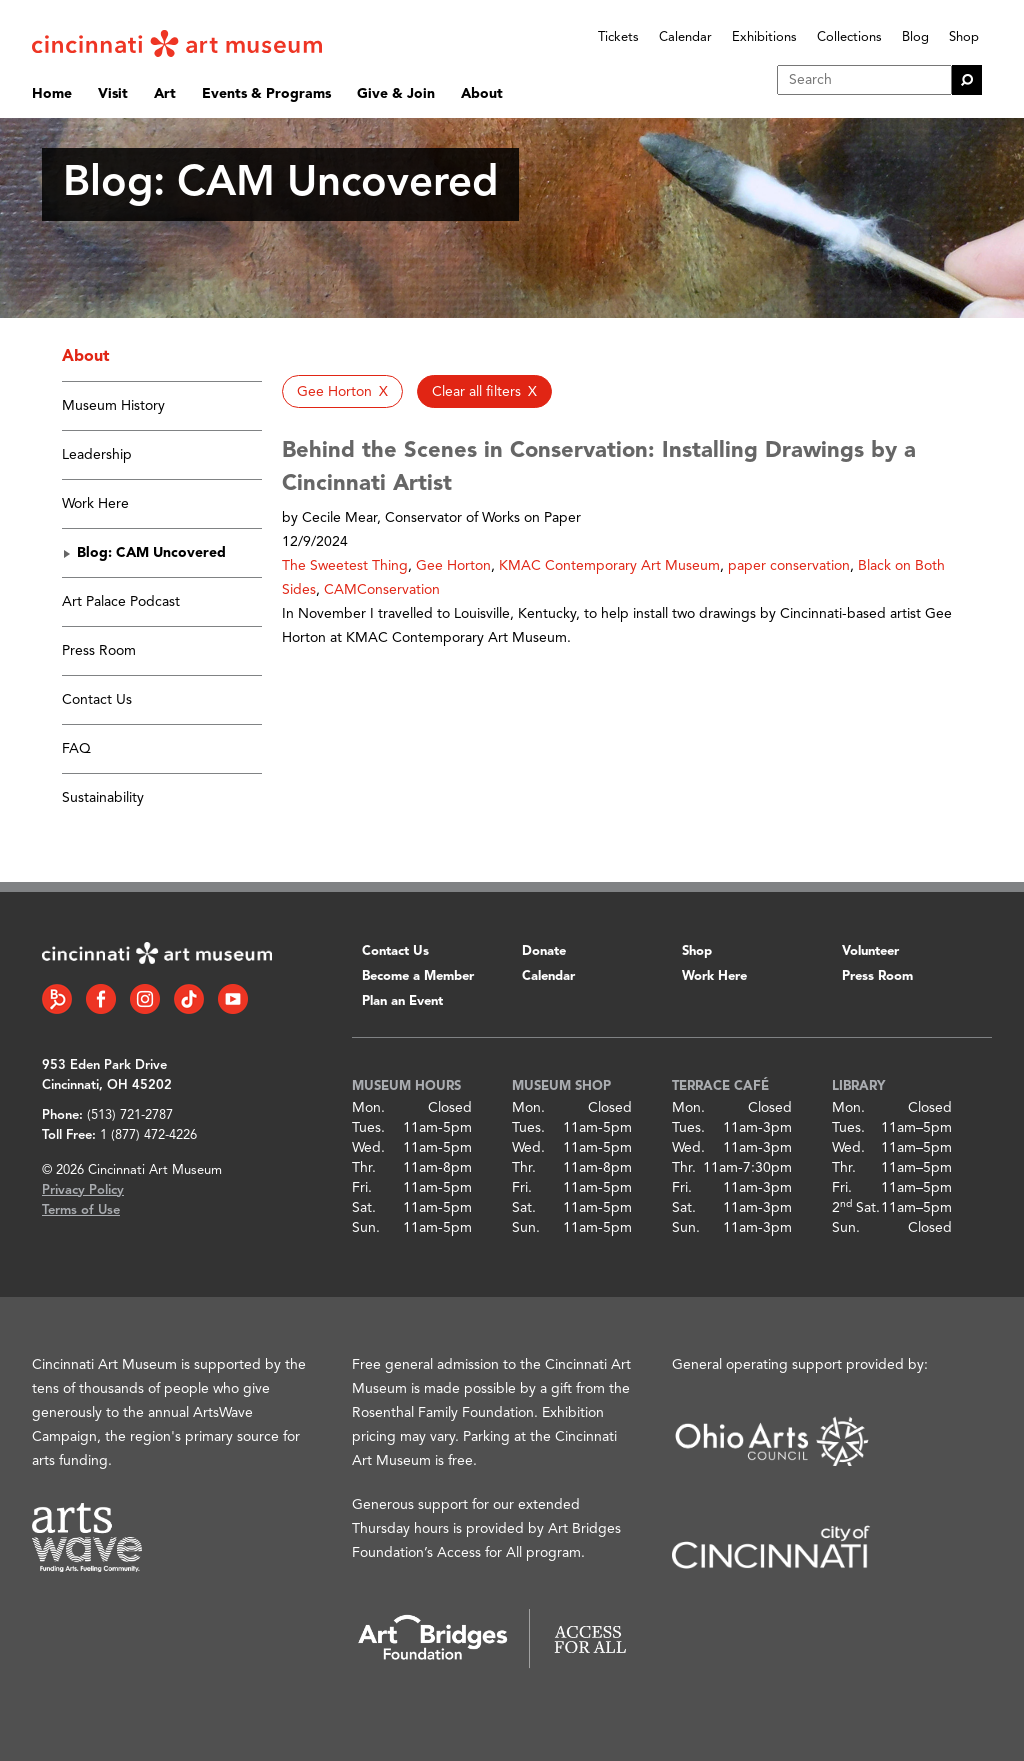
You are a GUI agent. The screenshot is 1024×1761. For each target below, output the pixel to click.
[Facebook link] (101, 999)
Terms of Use (81, 1210)
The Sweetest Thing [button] (345, 566)
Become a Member (418, 976)
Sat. (364, 1208)
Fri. (362, 1188)
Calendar (685, 37)
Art (165, 94)
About (482, 94)
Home (52, 94)
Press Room (99, 651)
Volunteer (870, 951)
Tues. (368, 1128)
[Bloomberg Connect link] (57, 999)
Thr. (364, 1168)
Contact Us (97, 700)
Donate (544, 951)
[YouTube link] (233, 999)
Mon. (368, 1108)
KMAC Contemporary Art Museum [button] (609, 566)
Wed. (368, 1148)
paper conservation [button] (789, 566)
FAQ (76, 749)
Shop (964, 37)
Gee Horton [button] (453, 566)
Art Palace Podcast (121, 602)
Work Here (95, 504)
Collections (849, 37)
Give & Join (396, 94)
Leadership (97, 455)
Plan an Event (402, 1001)
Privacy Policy (83, 1190)
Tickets (618, 37)
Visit (113, 94)
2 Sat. (856, 1208)
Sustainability (103, 798)
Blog (915, 37)
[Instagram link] (145, 999)
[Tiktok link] (189, 999)
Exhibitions (764, 37)
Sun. (366, 1228)
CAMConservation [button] (382, 590)
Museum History (113, 406)
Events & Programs (266, 94)
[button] (342, 391)
